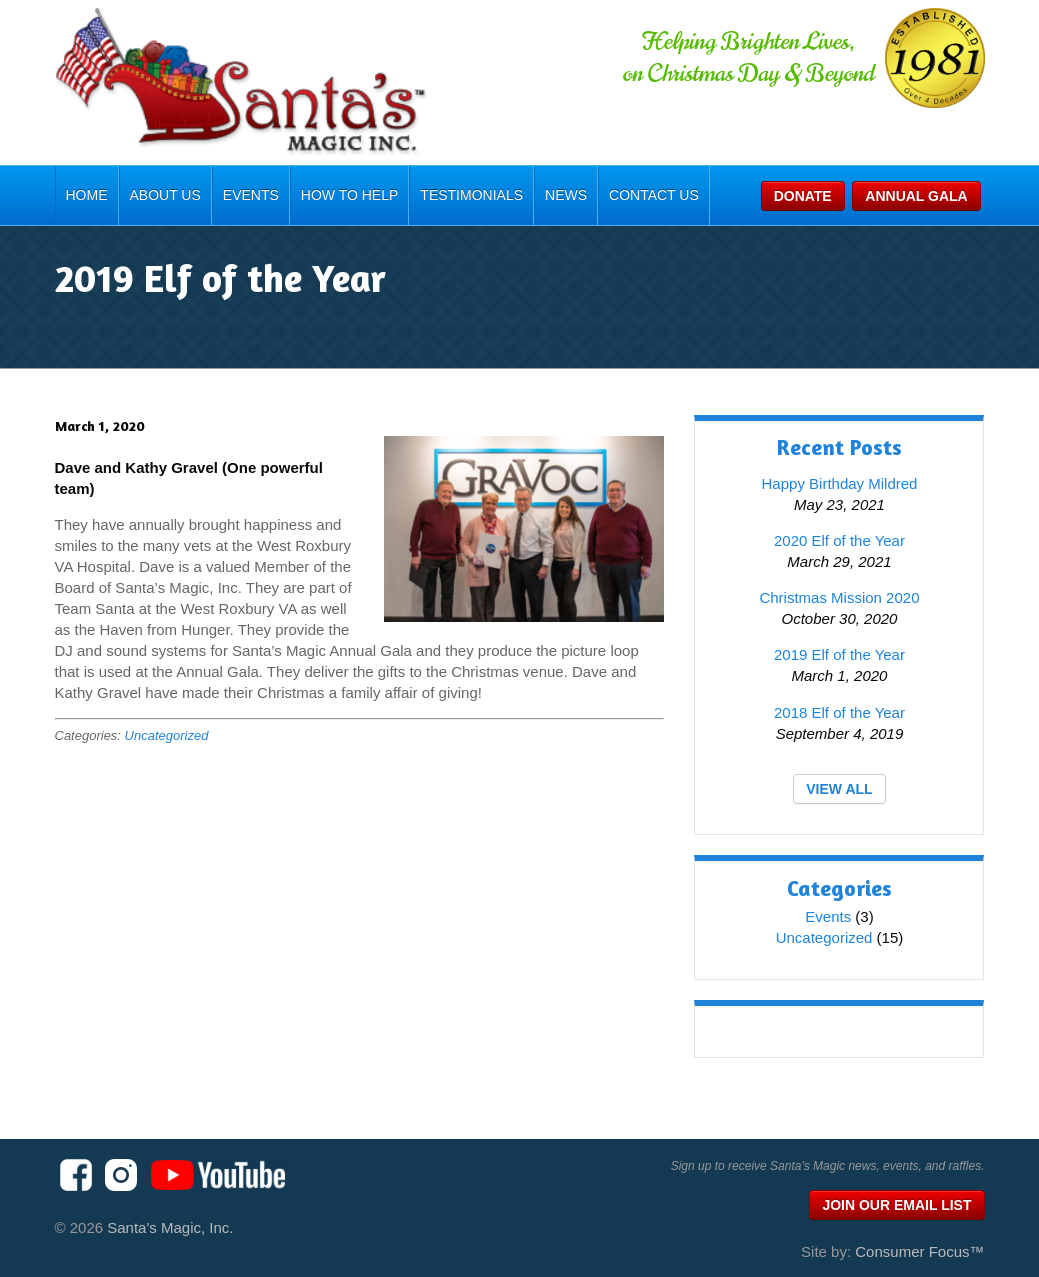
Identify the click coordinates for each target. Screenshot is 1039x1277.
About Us (165, 195)
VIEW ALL (839, 789)
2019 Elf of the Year (839, 654)
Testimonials (471, 195)
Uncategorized (167, 735)
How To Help (350, 195)
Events (251, 195)
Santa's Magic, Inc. (170, 1227)
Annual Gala (916, 196)
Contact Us (654, 195)
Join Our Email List (896, 1205)
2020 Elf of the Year (839, 540)
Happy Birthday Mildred (840, 483)
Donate (803, 196)
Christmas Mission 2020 (839, 597)
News (566, 195)
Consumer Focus (919, 1251)
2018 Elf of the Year (839, 712)
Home (87, 195)
